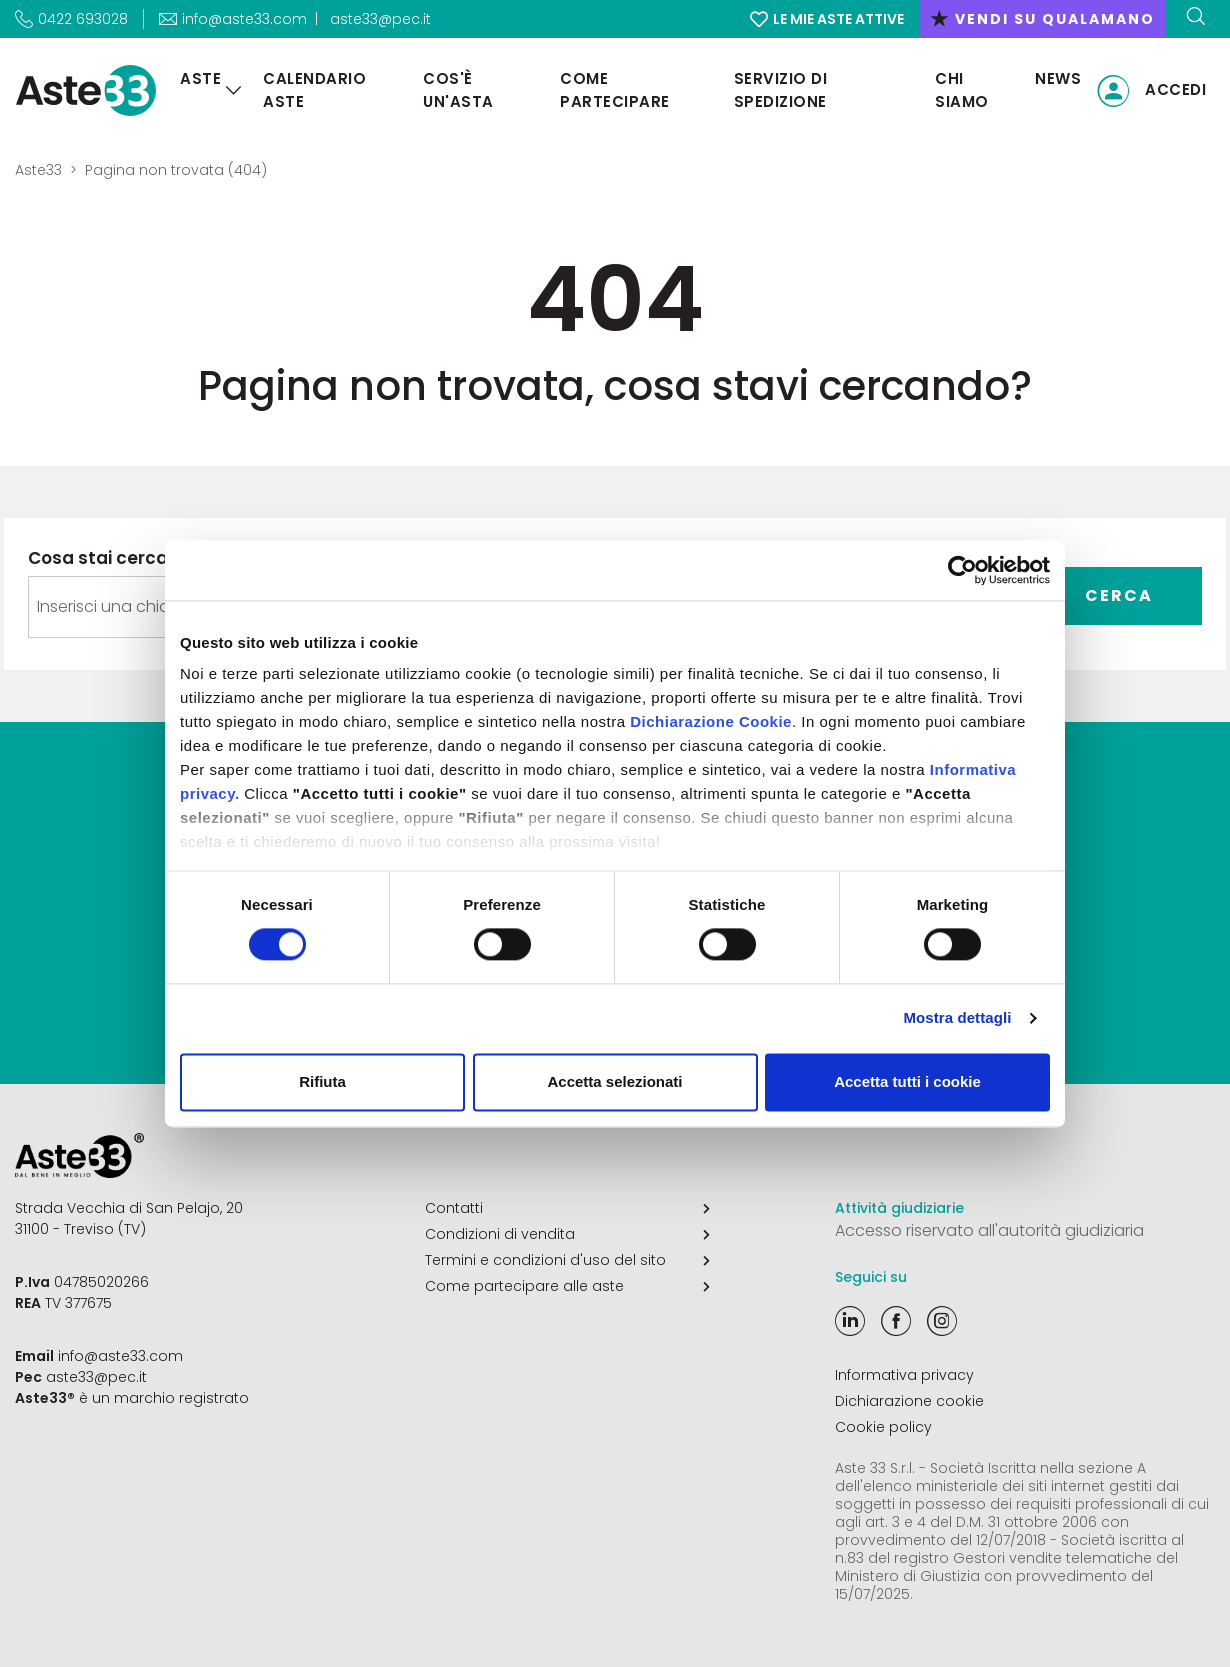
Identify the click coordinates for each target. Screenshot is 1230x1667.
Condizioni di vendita (567, 1234)
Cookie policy (883, 1427)
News (1058, 78)
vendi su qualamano (1042, 19)
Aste (200, 78)
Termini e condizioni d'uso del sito (567, 1260)
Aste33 (38, 170)
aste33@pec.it (380, 19)
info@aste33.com (120, 1356)
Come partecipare (615, 90)
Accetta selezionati (614, 1081)
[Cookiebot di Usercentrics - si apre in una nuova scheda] (962, 570)
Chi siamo (962, 90)
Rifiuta (322, 1081)
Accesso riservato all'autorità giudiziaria (989, 1230)
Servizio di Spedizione (781, 90)
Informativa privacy (904, 1375)
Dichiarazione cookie (909, 1401)
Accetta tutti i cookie (907, 1081)
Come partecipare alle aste (567, 1286)
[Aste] (234, 90)
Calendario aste (314, 90)
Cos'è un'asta (458, 90)
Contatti (567, 1208)
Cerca (1119, 595)
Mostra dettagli (957, 1018)
